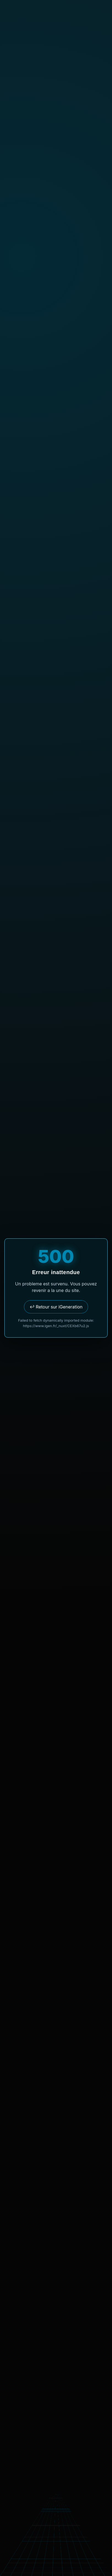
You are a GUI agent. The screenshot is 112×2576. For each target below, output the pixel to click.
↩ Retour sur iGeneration (55, 1307)
